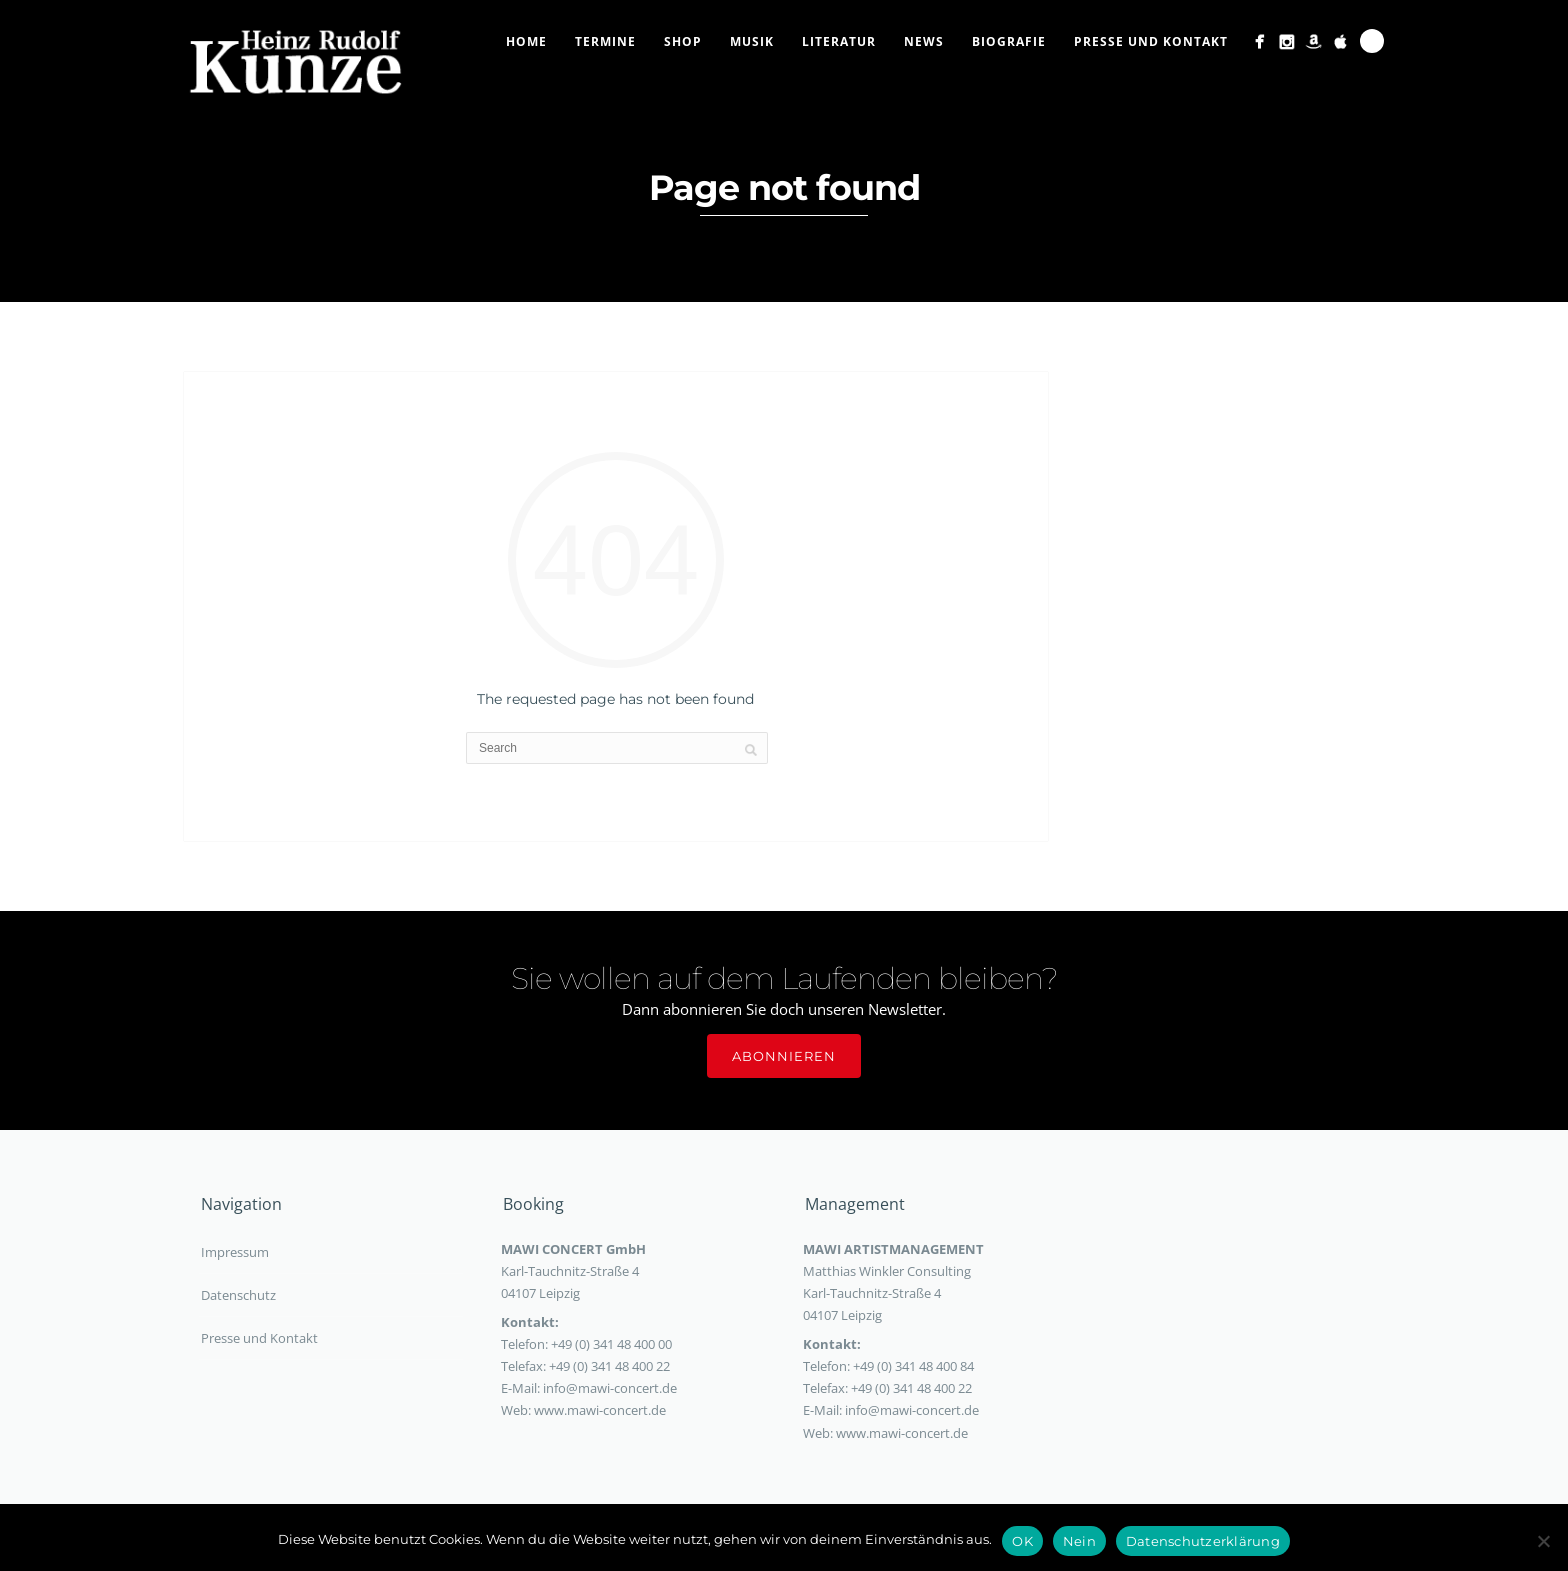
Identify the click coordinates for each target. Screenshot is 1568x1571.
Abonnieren (784, 1056)
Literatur (839, 41)
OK (1022, 1541)
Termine (605, 41)
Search (1372, 41)
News (924, 41)
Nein (1079, 1541)
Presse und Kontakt (1151, 41)
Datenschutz (238, 1295)
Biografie (1009, 41)
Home (526, 41)
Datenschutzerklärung (1203, 1541)
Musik (752, 41)
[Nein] (1543, 1541)
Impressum (235, 1252)
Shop (683, 41)
